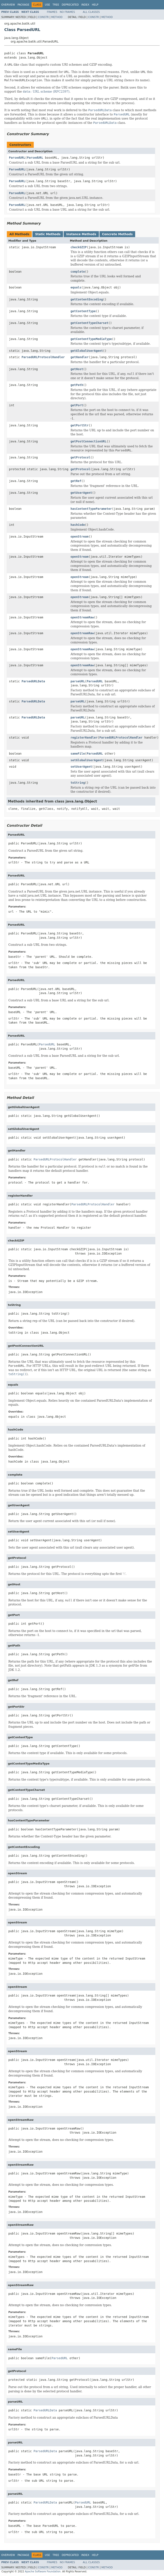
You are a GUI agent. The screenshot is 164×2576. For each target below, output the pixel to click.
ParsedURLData (33, 681)
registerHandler (83, 737)
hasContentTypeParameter (91, 508)
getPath (76, 385)
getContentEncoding (86, 299)
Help (95, 4)
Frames (52, 11)
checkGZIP (78, 247)
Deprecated (70, 4)
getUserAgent (81, 492)
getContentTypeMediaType (91, 339)
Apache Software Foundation (42, 2571)
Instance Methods (81, 234)
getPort (76, 405)
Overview (8, 4)
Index (85, 4)
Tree (56, 4)
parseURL (77, 681)
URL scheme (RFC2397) (46, 91)
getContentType (83, 311)
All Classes (91, 11)
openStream (79, 536)
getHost (76, 369)
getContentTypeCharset (89, 323)
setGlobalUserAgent (86, 760)
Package (23, 4)
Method (57, 17)
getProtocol (80, 457)
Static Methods (47, 234)
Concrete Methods (117, 234)
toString (77, 782)
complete (77, 271)
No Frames (67, 11)
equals (75, 287)
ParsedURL (17, 157)
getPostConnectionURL (88, 441)
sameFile (77, 753)
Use (47, 4)
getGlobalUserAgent (86, 350)
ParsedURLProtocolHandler (43, 357)
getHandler (79, 357)
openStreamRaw (82, 617)
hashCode (77, 524)
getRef (75, 481)
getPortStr (79, 425)
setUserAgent (81, 766)
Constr (43, 17)
